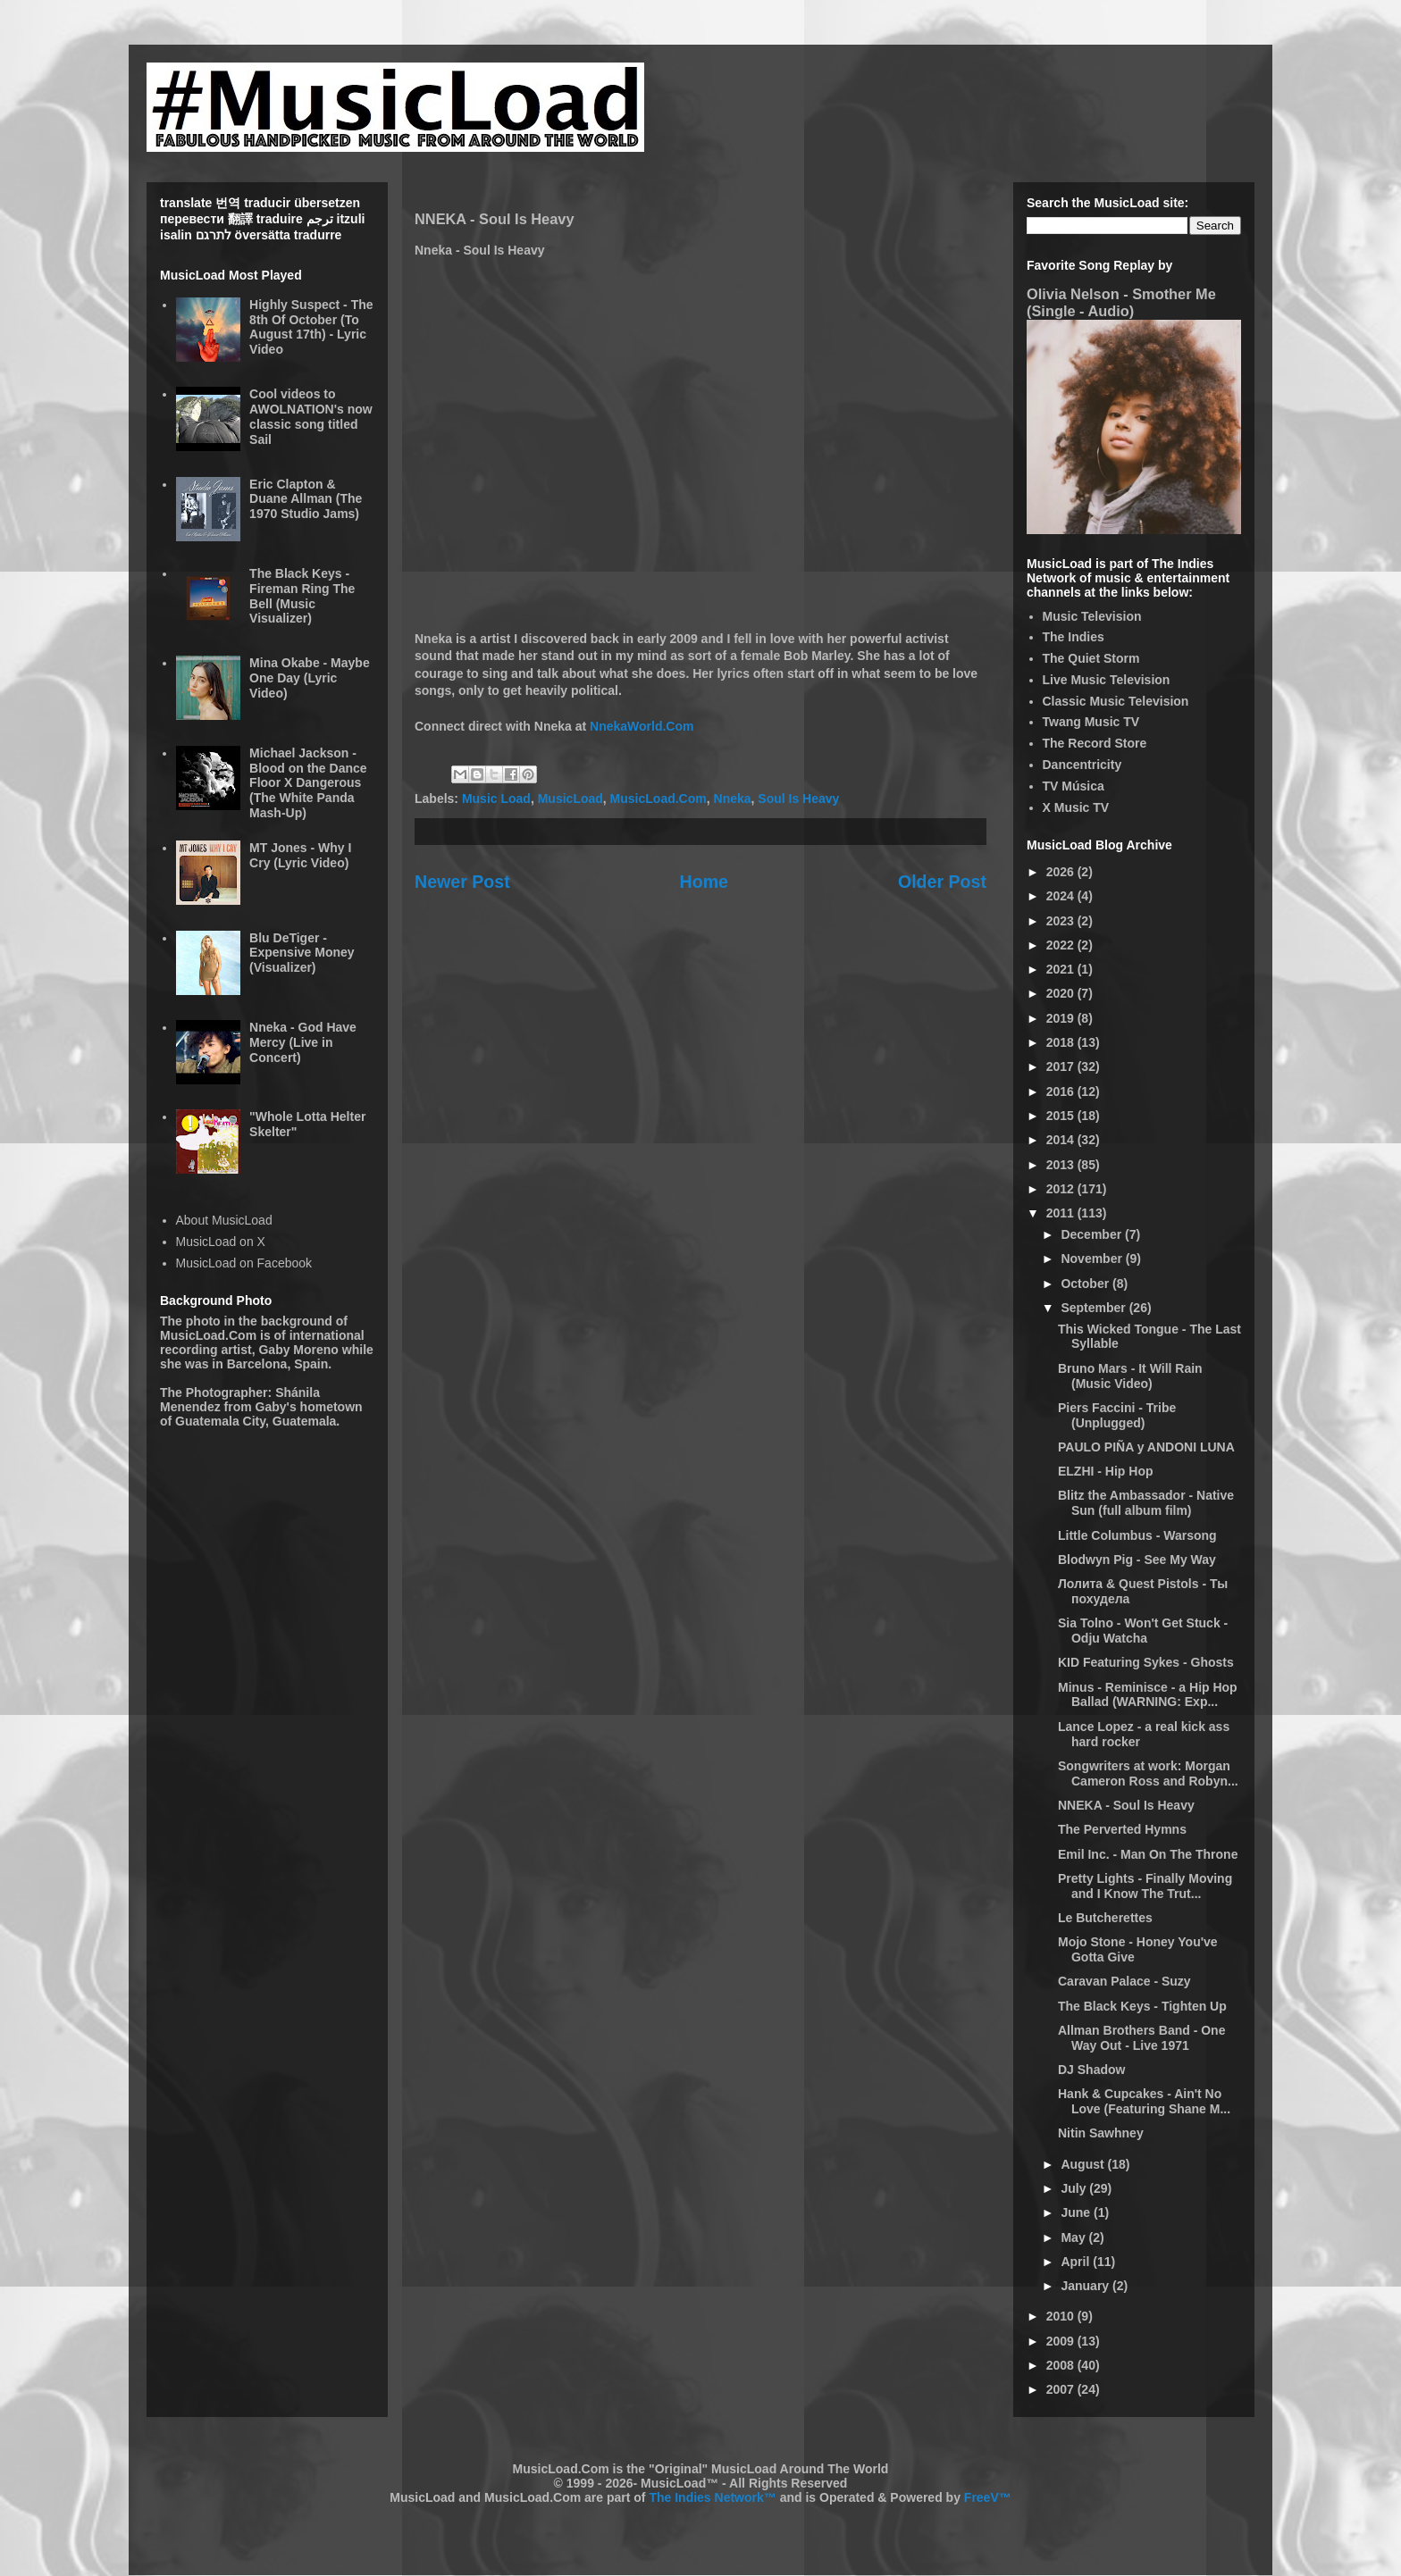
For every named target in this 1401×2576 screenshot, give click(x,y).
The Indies (1073, 637)
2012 (1062, 1189)
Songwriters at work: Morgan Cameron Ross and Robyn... (1148, 1773)
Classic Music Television (1116, 701)
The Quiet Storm (1091, 658)
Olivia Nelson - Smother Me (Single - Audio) (1121, 302)
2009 (1062, 2341)
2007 (1062, 2389)
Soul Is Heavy (798, 798)
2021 (1062, 969)
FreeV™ (987, 2497)
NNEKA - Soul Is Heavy (1126, 1805)
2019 (1062, 1018)
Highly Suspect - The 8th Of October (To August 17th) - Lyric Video (311, 326)
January (1086, 2286)
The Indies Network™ (712, 2497)
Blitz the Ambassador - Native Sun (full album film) (1146, 1503)
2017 (1062, 1066)
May (1074, 2237)
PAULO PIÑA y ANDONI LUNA (1146, 1447)
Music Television (1092, 616)
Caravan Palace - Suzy (1124, 1981)
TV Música (1073, 786)
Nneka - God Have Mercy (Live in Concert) (303, 1042)
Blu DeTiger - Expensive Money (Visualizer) (302, 953)
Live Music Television (1106, 680)
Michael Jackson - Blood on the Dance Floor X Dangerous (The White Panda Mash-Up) (307, 783)
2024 (1062, 896)
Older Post (942, 881)
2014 (1062, 1140)
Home (704, 881)
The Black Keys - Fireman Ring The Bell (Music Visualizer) (302, 595)
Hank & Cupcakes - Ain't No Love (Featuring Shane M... (1144, 2101)
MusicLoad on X (220, 1241)
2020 (1062, 993)
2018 (1062, 1042)
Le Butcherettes (1105, 1918)
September (1094, 1308)
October (1086, 1283)
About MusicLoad (224, 1220)
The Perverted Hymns (1122, 1829)
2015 (1062, 1115)
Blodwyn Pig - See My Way (1137, 1559)
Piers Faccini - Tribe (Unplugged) (1117, 1415)
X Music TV (1076, 807)
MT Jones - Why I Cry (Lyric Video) (300, 855)
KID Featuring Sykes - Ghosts (1146, 1662)
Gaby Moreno (298, 1349)
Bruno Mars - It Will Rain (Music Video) (1130, 1376)
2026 (1062, 872)
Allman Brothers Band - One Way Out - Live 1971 (1141, 2038)
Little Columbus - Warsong (1137, 1535)
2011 (1062, 1213)
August (1084, 2164)
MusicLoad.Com (658, 798)
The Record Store (1095, 743)
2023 (1062, 921)
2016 (1062, 1091)
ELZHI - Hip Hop (1106, 1471)
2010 (1062, 2316)
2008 (1062, 2365)
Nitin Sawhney (1101, 2133)
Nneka (732, 798)
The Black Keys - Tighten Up (1142, 2006)
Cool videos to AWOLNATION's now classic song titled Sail (311, 416)
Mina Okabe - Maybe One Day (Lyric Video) (309, 678)
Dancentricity (1082, 764)
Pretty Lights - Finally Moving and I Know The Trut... (1145, 1886)
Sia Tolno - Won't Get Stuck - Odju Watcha (1143, 1630)
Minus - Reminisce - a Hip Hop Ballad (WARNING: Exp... (1147, 1695)
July (1075, 2188)
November (1093, 1258)
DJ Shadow (1091, 2069)
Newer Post (462, 881)
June (1077, 2212)
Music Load (496, 798)
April (1077, 2261)
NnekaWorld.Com (641, 726)
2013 (1062, 1165)
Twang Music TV (1091, 722)
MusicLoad (570, 798)
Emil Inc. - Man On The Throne (1147, 1854)
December (1093, 1234)
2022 (1062, 945)
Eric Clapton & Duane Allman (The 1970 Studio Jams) (305, 499)
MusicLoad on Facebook (244, 1263)
